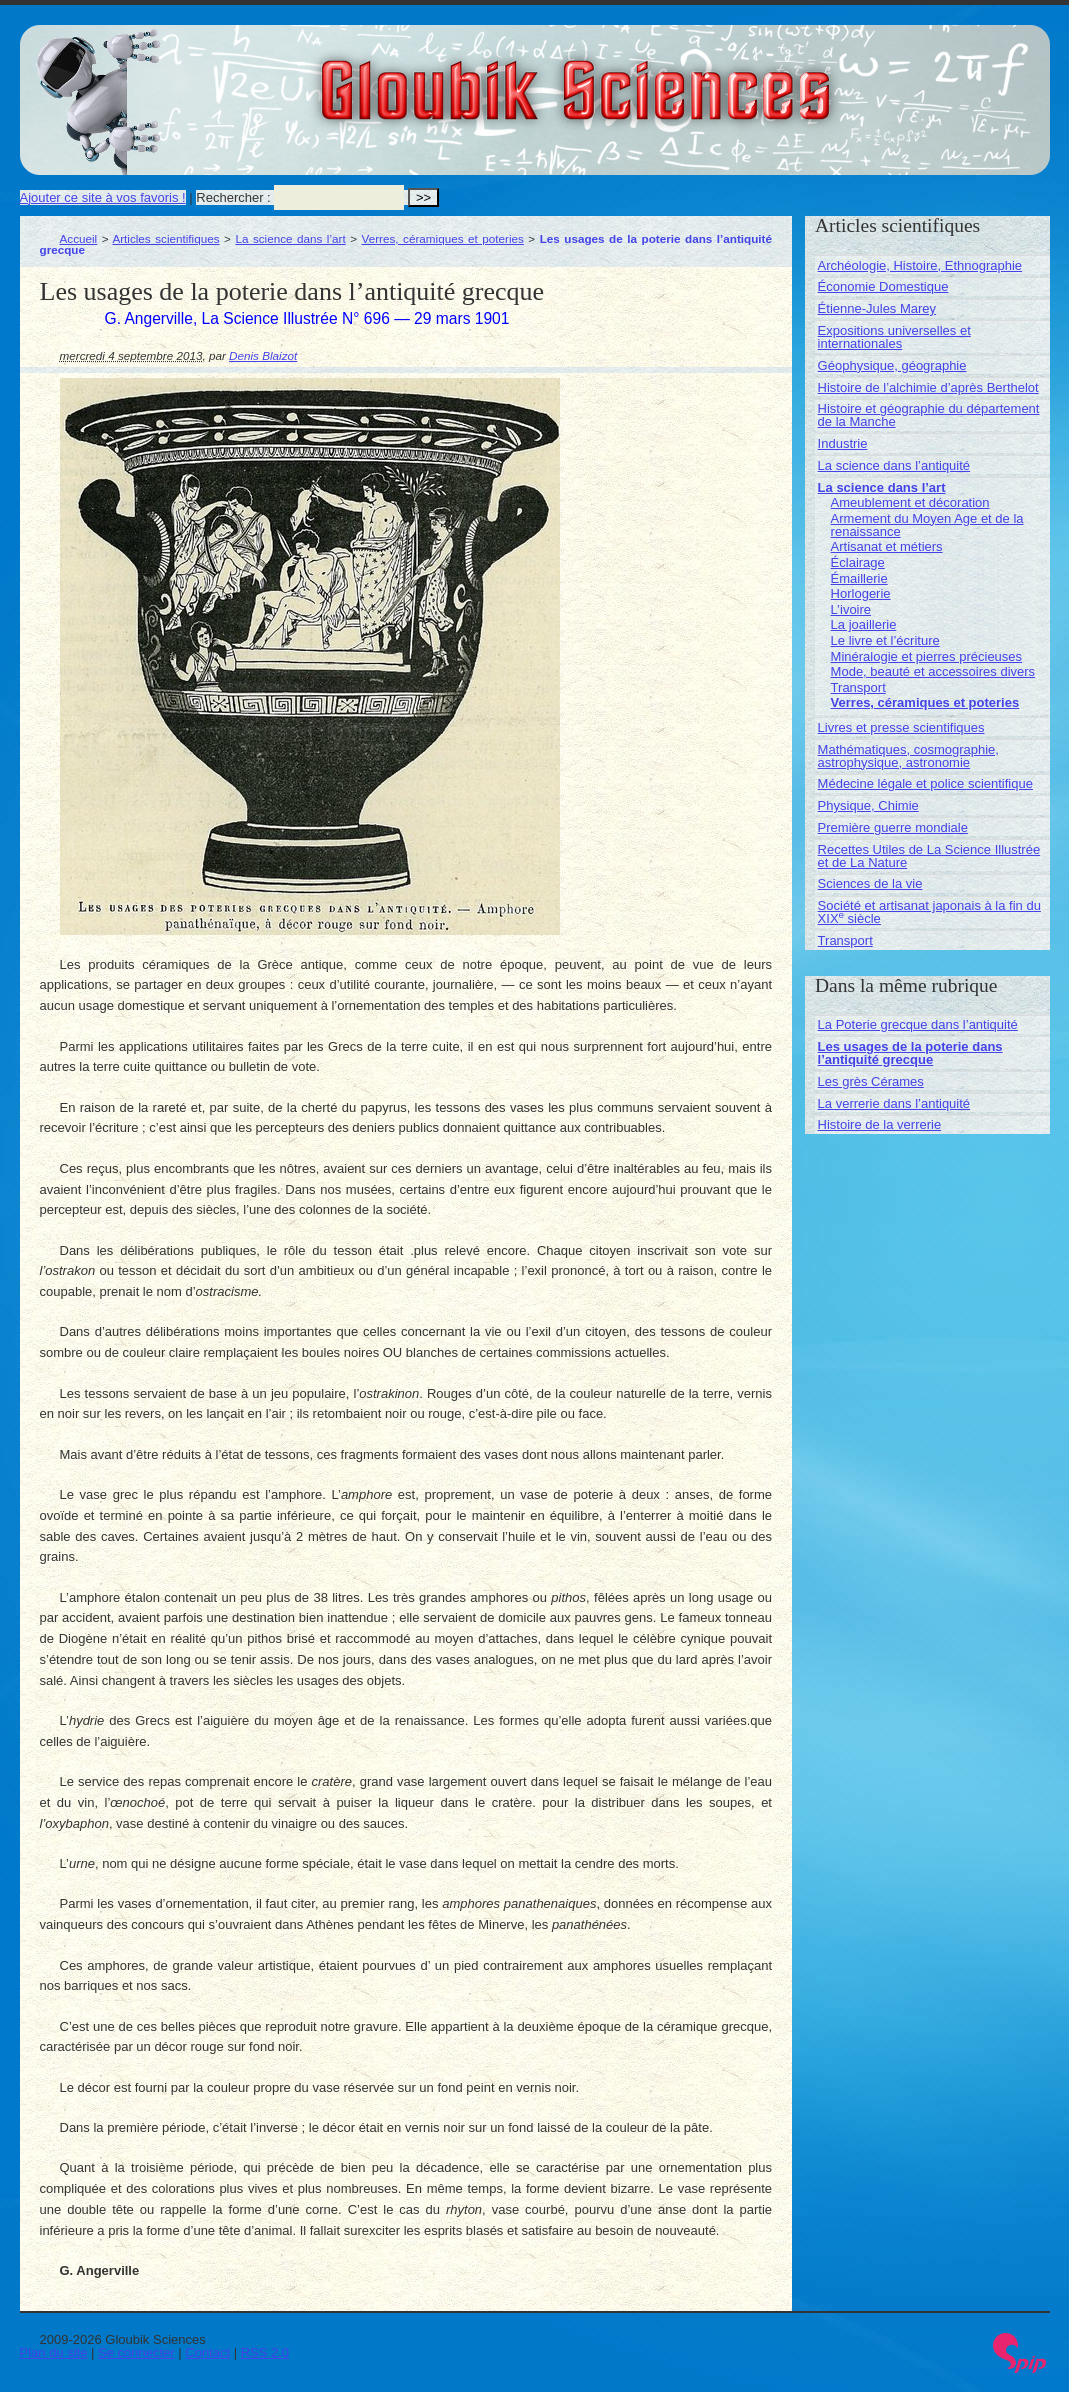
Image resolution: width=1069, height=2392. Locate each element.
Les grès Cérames (871, 1081)
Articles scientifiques (165, 238)
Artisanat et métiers (887, 546)
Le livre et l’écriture (885, 640)
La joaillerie (864, 624)
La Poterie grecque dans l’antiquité (918, 1024)
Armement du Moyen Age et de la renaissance (927, 525)
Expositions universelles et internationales (894, 337)
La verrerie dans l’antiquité (894, 1103)
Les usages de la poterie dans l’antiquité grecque (910, 1053)
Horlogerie (861, 593)
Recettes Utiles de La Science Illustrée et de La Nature (929, 856)
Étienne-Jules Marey (877, 308)
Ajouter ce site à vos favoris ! (103, 197)
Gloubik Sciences (688, 78)
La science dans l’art (290, 238)
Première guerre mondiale (893, 827)
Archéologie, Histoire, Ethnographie (920, 265)
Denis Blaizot (263, 355)
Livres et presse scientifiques (901, 727)
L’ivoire (851, 609)
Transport (858, 687)
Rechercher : (233, 197)
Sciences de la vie (870, 883)
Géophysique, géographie (892, 365)
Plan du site (54, 2352)
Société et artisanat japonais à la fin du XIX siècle (929, 912)
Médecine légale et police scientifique (925, 783)
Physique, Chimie (868, 805)
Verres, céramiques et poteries (443, 238)
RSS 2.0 (265, 2352)
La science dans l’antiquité (894, 465)
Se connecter (136, 2352)
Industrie (843, 443)
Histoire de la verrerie (880, 1124)
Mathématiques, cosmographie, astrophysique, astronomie (908, 756)
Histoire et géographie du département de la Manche (929, 415)
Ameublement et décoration (910, 502)
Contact (207, 2352)
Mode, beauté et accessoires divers (933, 671)
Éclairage (858, 562)
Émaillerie (859, 578)
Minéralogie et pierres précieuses (926, 656)
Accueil (79, 238)
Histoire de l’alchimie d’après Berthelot (928, 387)
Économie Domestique (883, 286)
